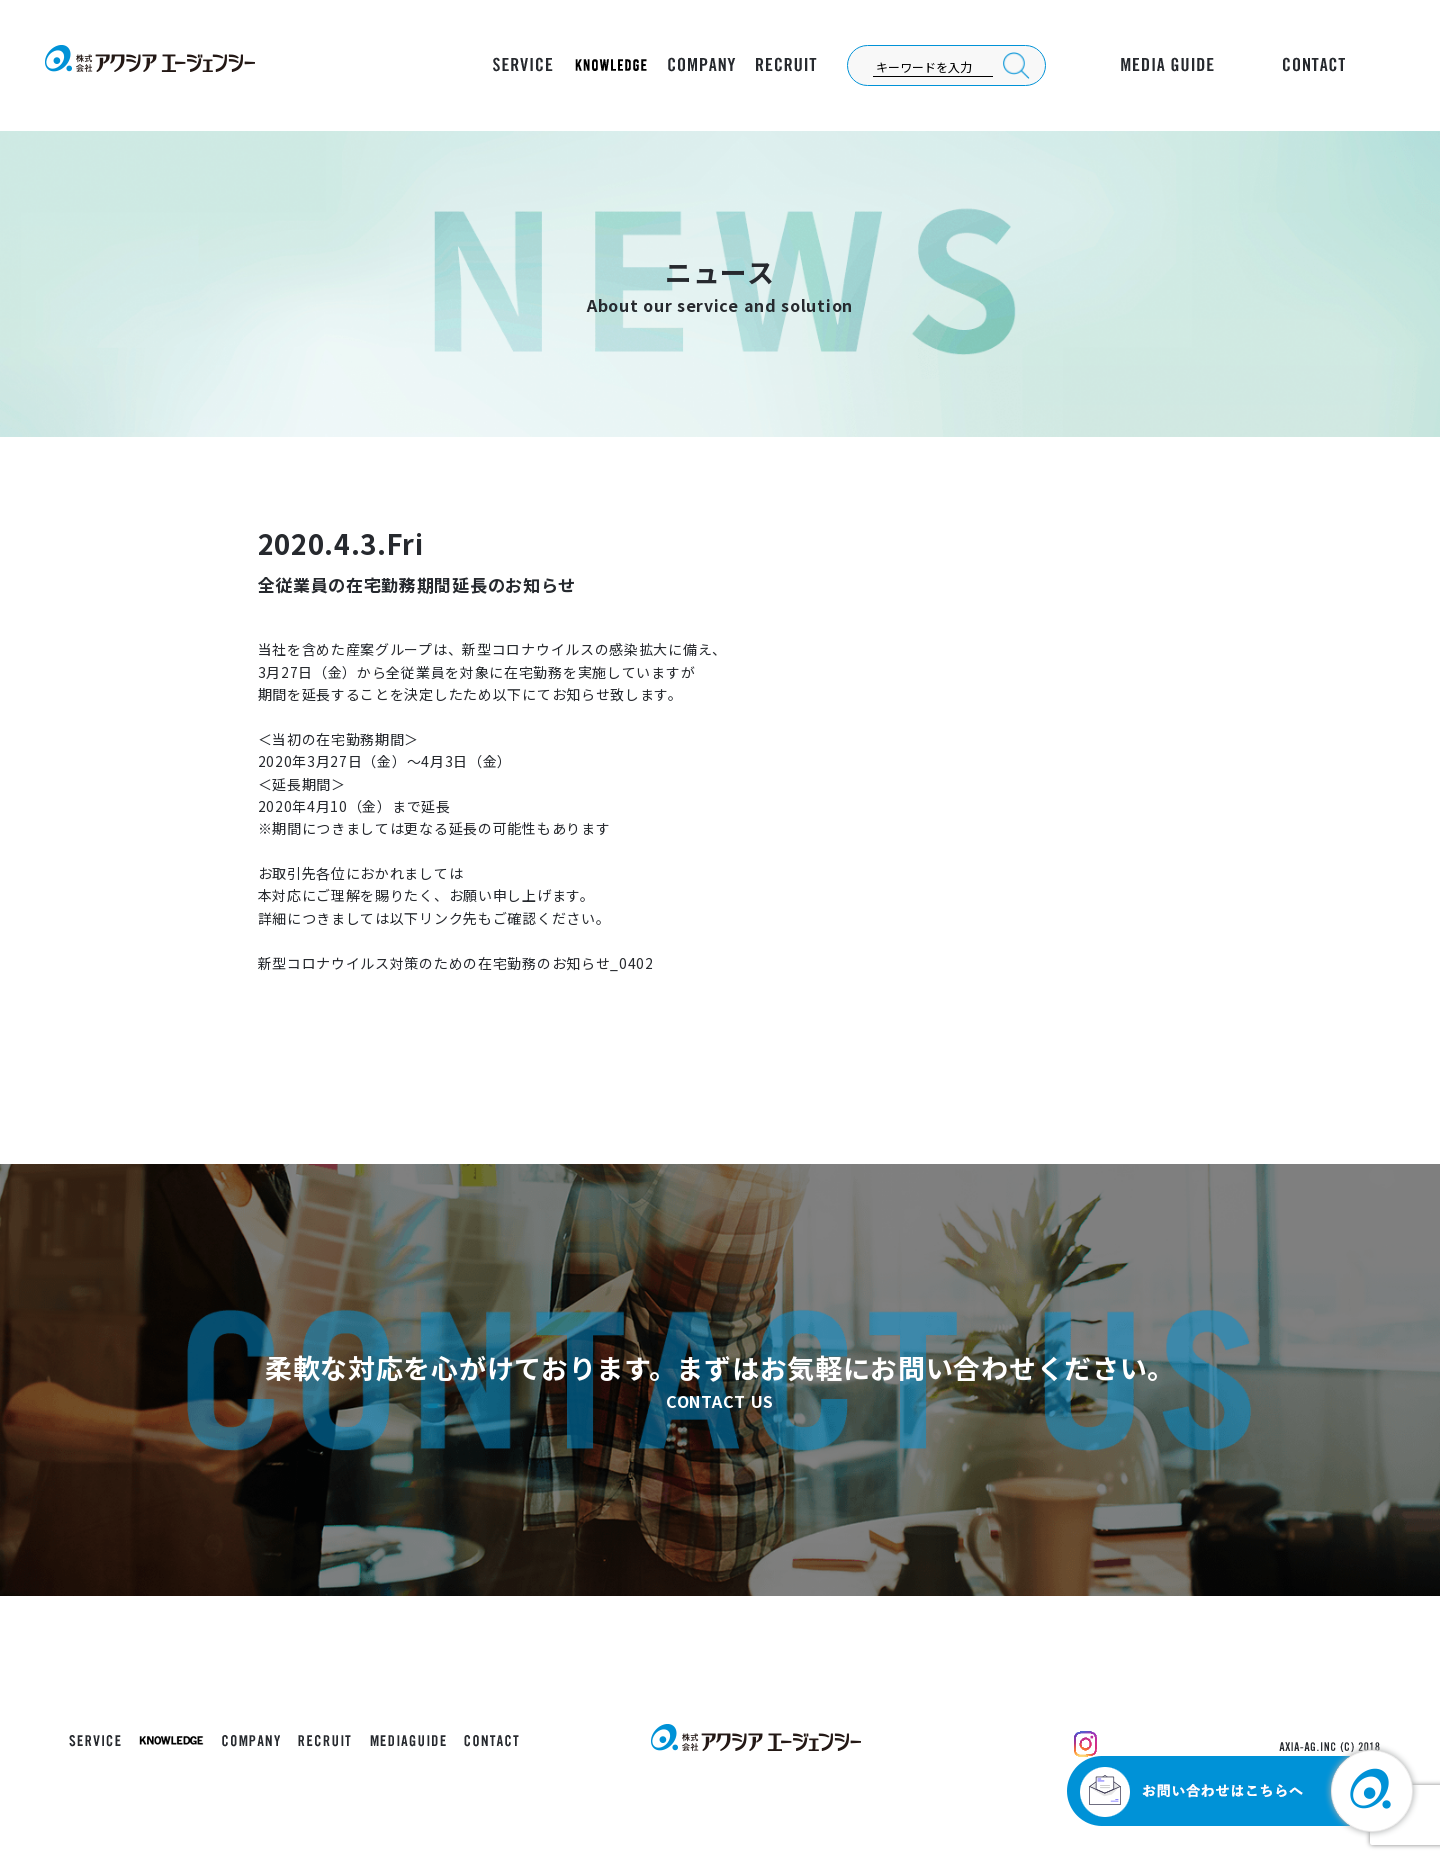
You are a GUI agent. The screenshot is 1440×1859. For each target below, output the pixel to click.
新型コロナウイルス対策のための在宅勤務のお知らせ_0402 (456, 963)
